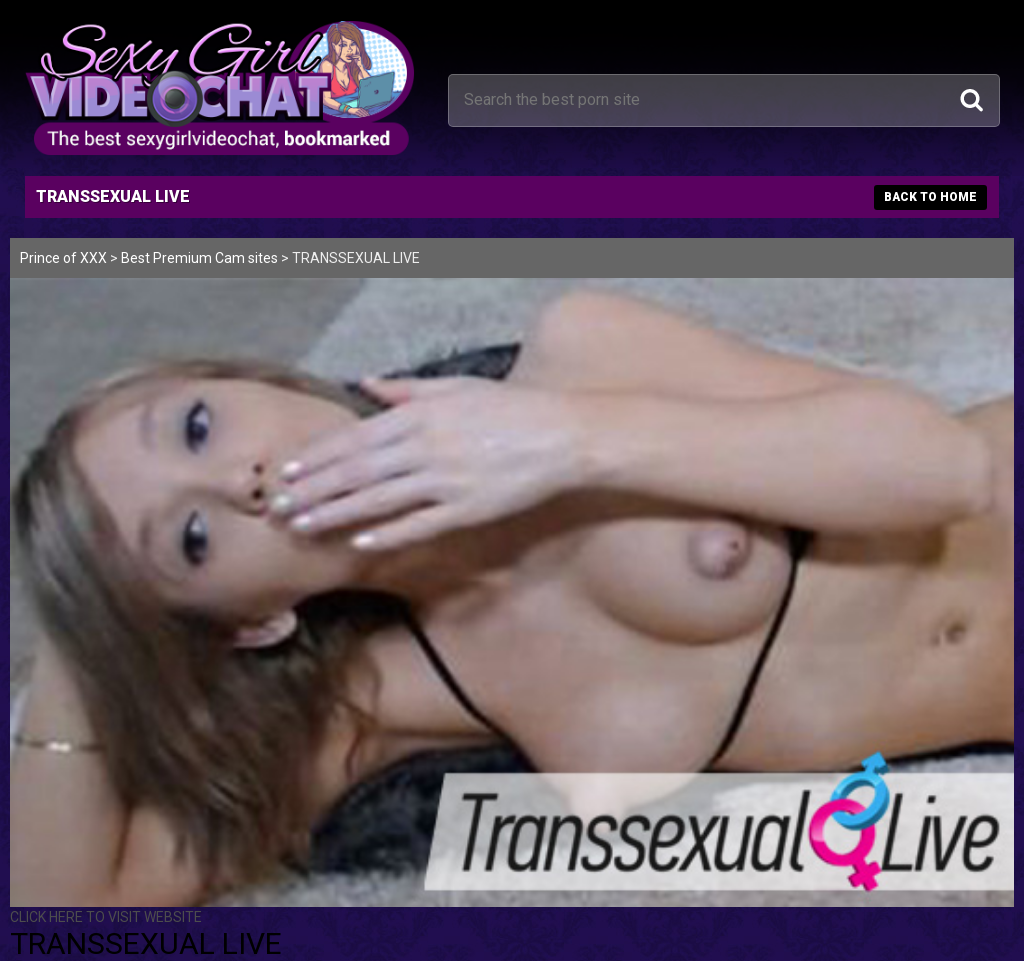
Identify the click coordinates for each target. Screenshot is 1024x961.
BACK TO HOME (930, 197)
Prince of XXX (63, 258)
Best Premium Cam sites (199, 258)
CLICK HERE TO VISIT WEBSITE (106, 917)
